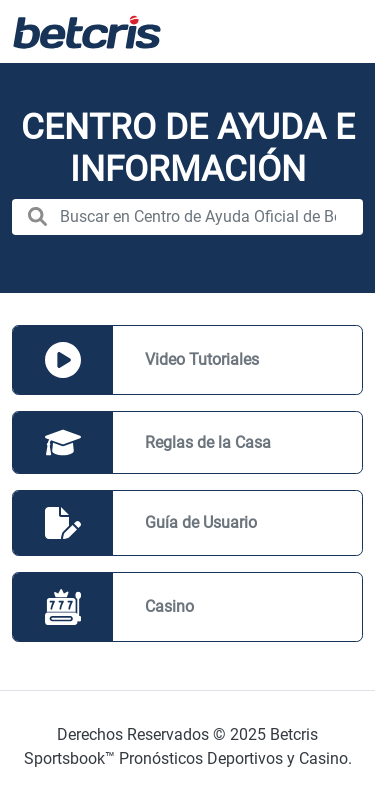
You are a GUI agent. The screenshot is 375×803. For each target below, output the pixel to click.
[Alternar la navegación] (335, 32)
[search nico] (187, 217)
